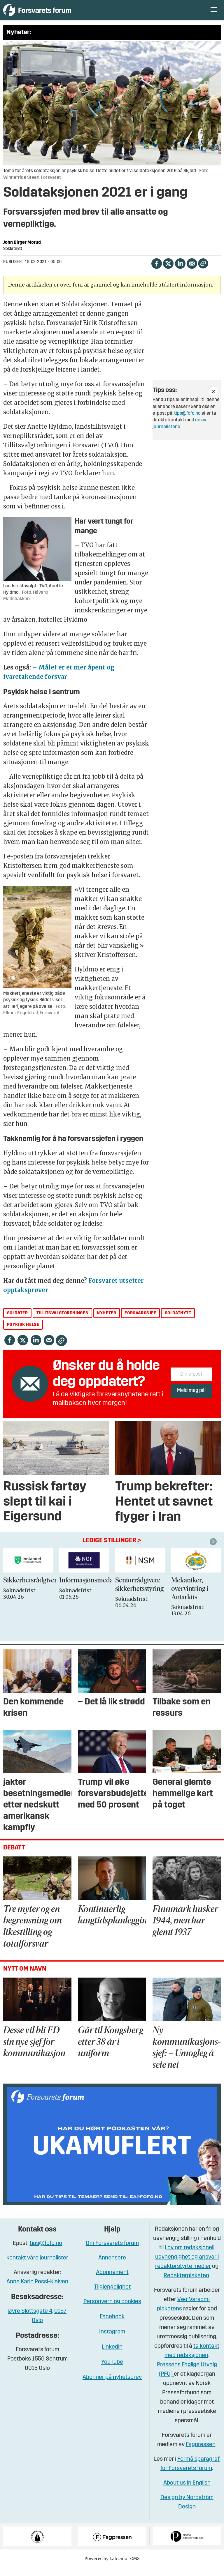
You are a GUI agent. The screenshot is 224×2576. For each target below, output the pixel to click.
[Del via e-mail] (191, 271)
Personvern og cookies (112, 2310)
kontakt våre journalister (37, 2267)
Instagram (112, 2341)
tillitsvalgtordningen (62, 1321)
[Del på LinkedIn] (180, 271)
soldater (17, 1321)
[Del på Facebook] (156, 271)
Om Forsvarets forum (112, 2252)
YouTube (112, 2371)
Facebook (112, 2325)
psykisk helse (23, 1333)
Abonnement (112, 2281)
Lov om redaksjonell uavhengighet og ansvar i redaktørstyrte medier (187, 2266)
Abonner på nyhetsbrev (112, 2386)
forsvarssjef (140, 1321)
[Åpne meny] (214, 14)
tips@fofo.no (187, 422)
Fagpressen (201, 2453)
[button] (214, 1550)
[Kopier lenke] (203, 272)
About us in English (187, 2492)
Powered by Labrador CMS (112, 2567)
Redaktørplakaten (186, 2284)
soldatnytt (178, 1321)
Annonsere (112, 2267)
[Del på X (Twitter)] (168, 271)
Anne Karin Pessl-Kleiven (37, 2291)
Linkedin (112, 2356)
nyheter (106, 1321)
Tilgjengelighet (112, 2296)
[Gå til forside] (57, 14)
